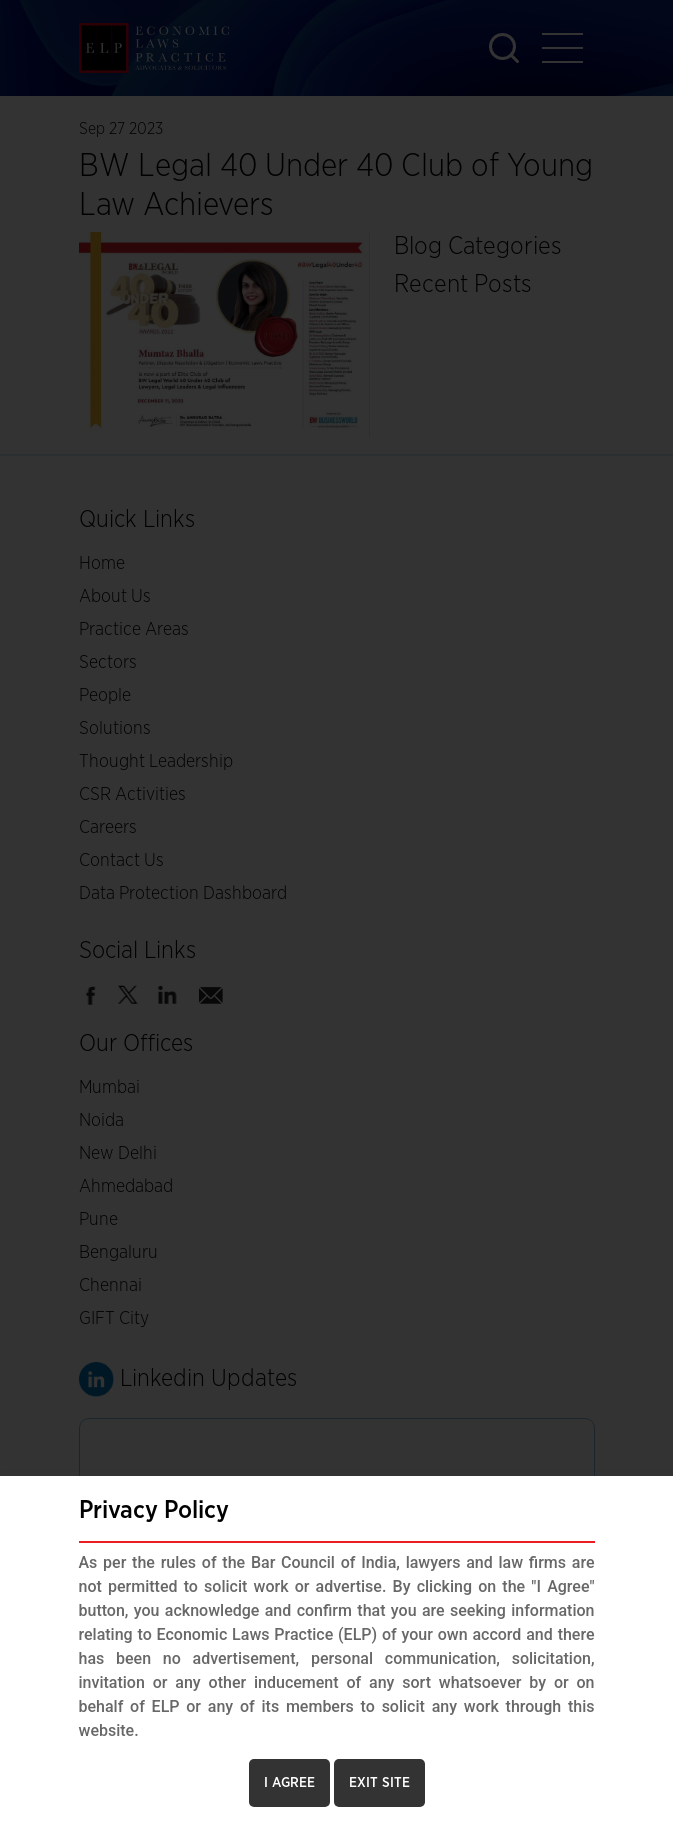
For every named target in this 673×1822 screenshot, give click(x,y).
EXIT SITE (379, 1783)
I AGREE (289, 1783)
